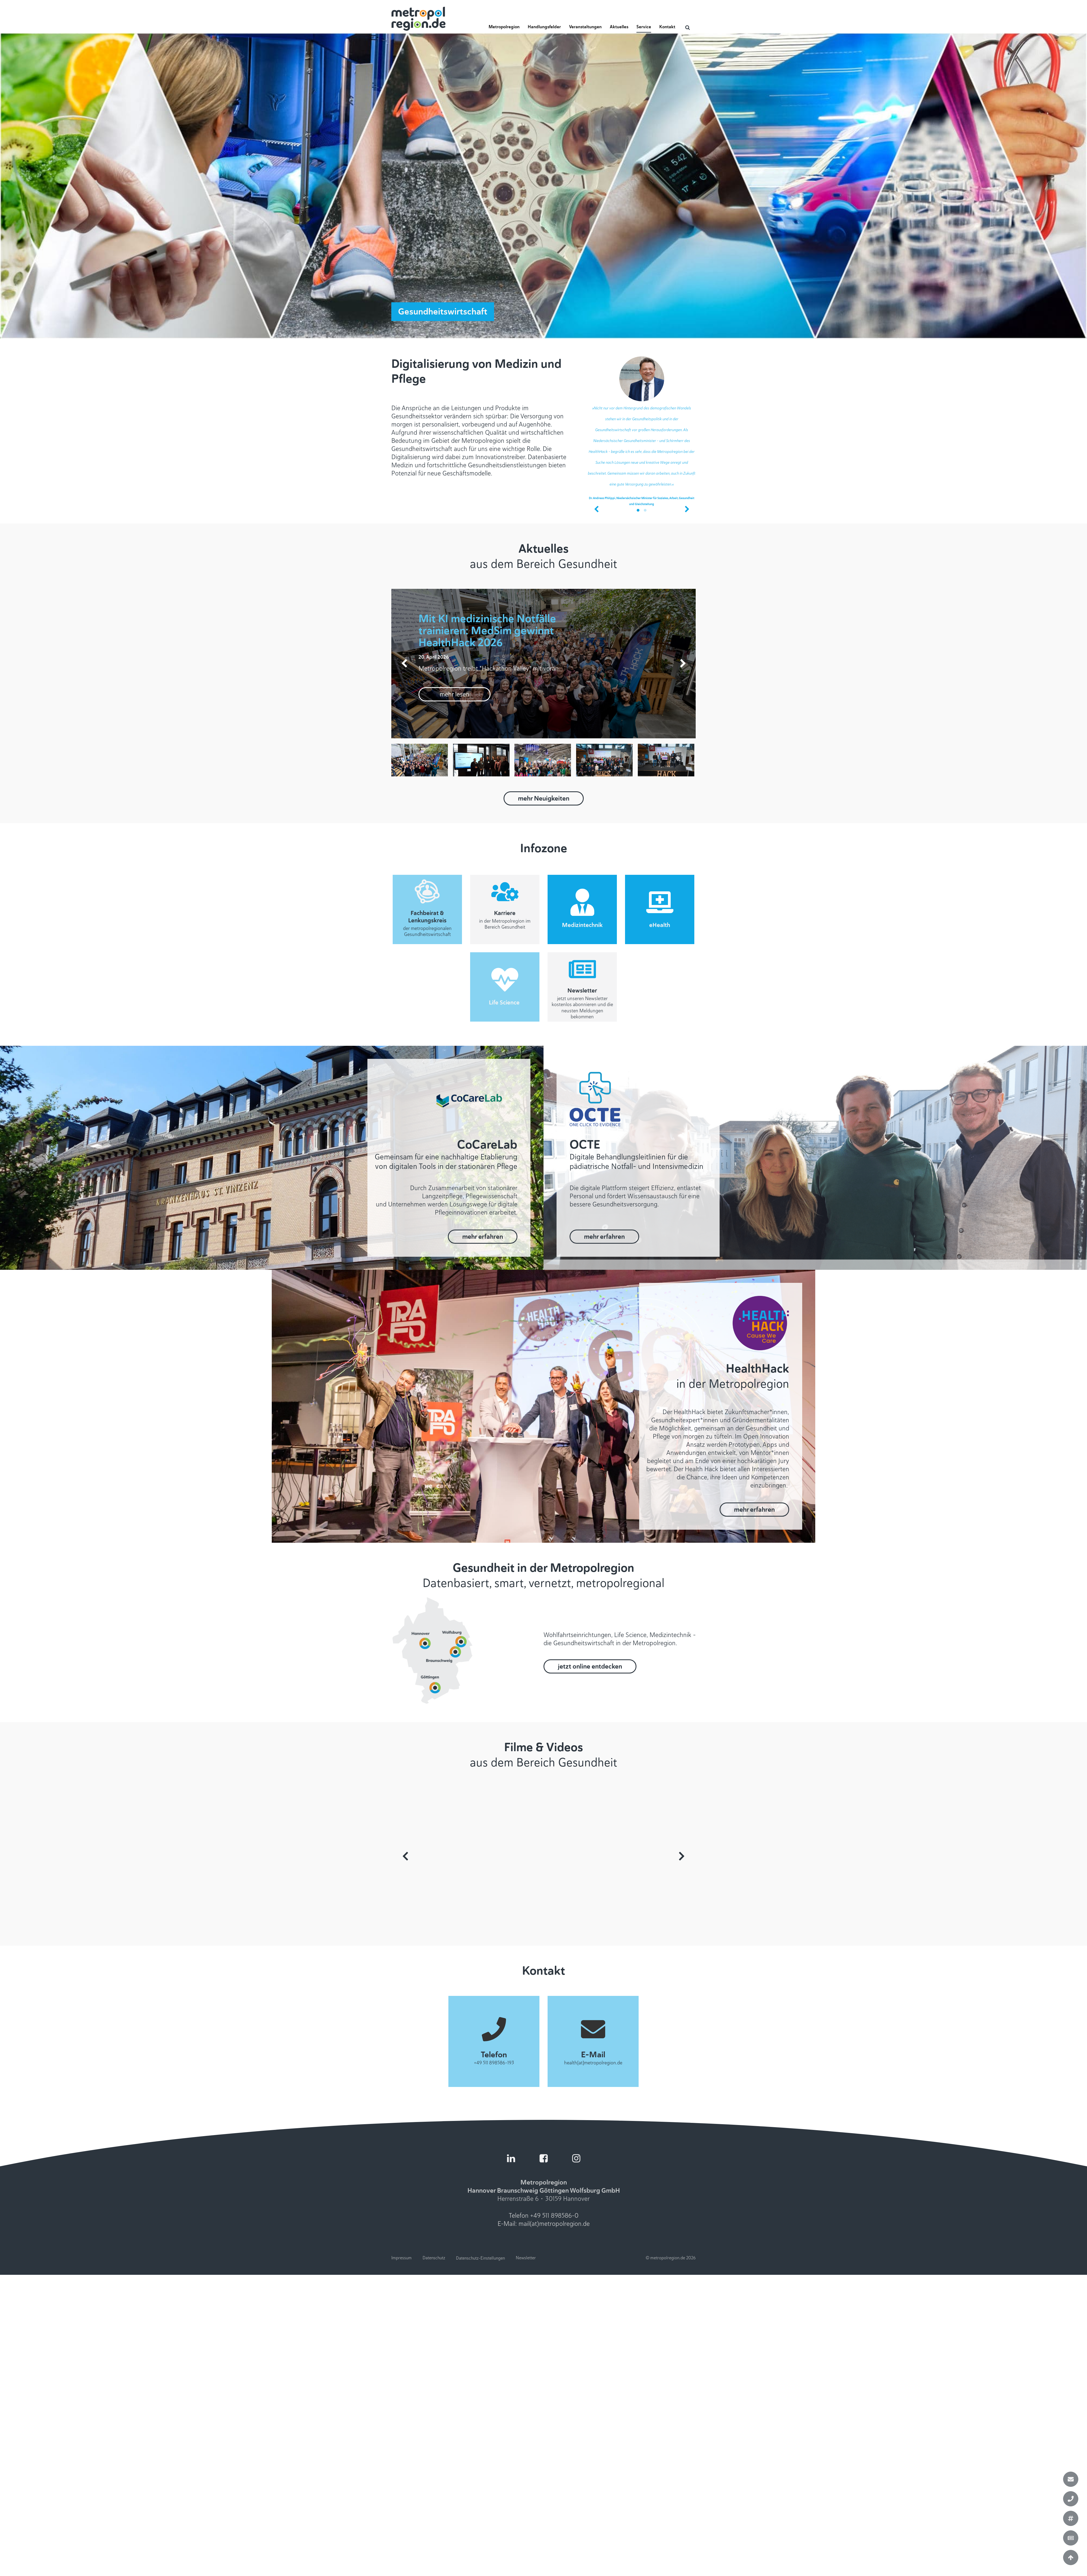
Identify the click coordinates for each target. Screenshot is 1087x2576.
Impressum (401, 2258)
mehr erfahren (482, 1236)
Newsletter (526, 2258)
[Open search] (687, 27)
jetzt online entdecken (590, 1666)
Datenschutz (434, 2258)
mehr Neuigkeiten (543, 798)
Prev (405, 1856)
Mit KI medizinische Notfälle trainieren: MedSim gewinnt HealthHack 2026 (487, 631)
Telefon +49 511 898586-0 (544, 2215)
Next (682, 1856)
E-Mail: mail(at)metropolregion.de (544, 2224)
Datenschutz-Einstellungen (480, 2258)
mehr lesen (454, 694)
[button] (504, 28)
